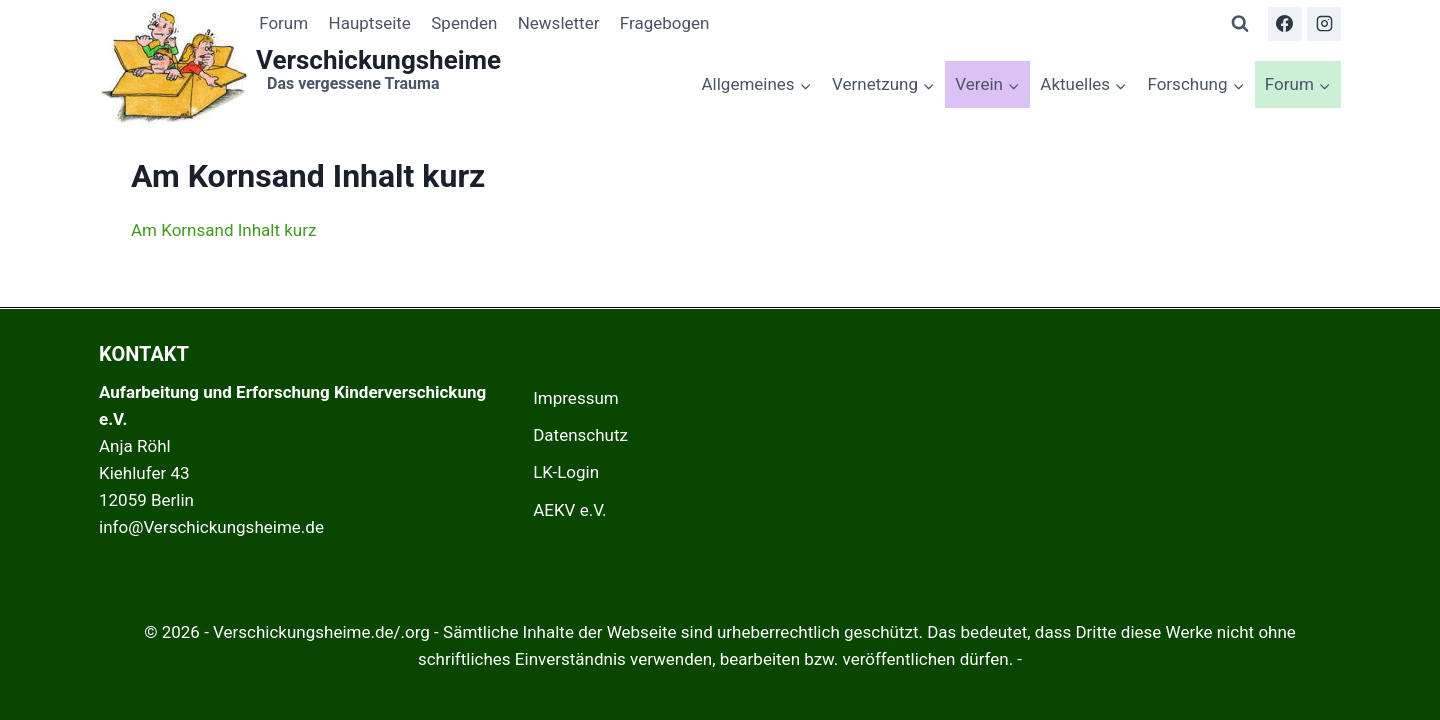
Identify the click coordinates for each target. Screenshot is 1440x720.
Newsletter (559, 23)
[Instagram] (1324, 24)
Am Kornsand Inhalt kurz (223, 230)
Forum (283, 23)
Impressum (576, 398)
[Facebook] (1285, 24)
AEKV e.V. (569, 510)
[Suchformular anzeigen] (1240, 24)
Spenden (464, 23)
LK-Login (566, 472)
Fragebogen (665, 23)
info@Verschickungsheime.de (211, 527)
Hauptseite (370, 23)
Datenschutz (580, 435)
